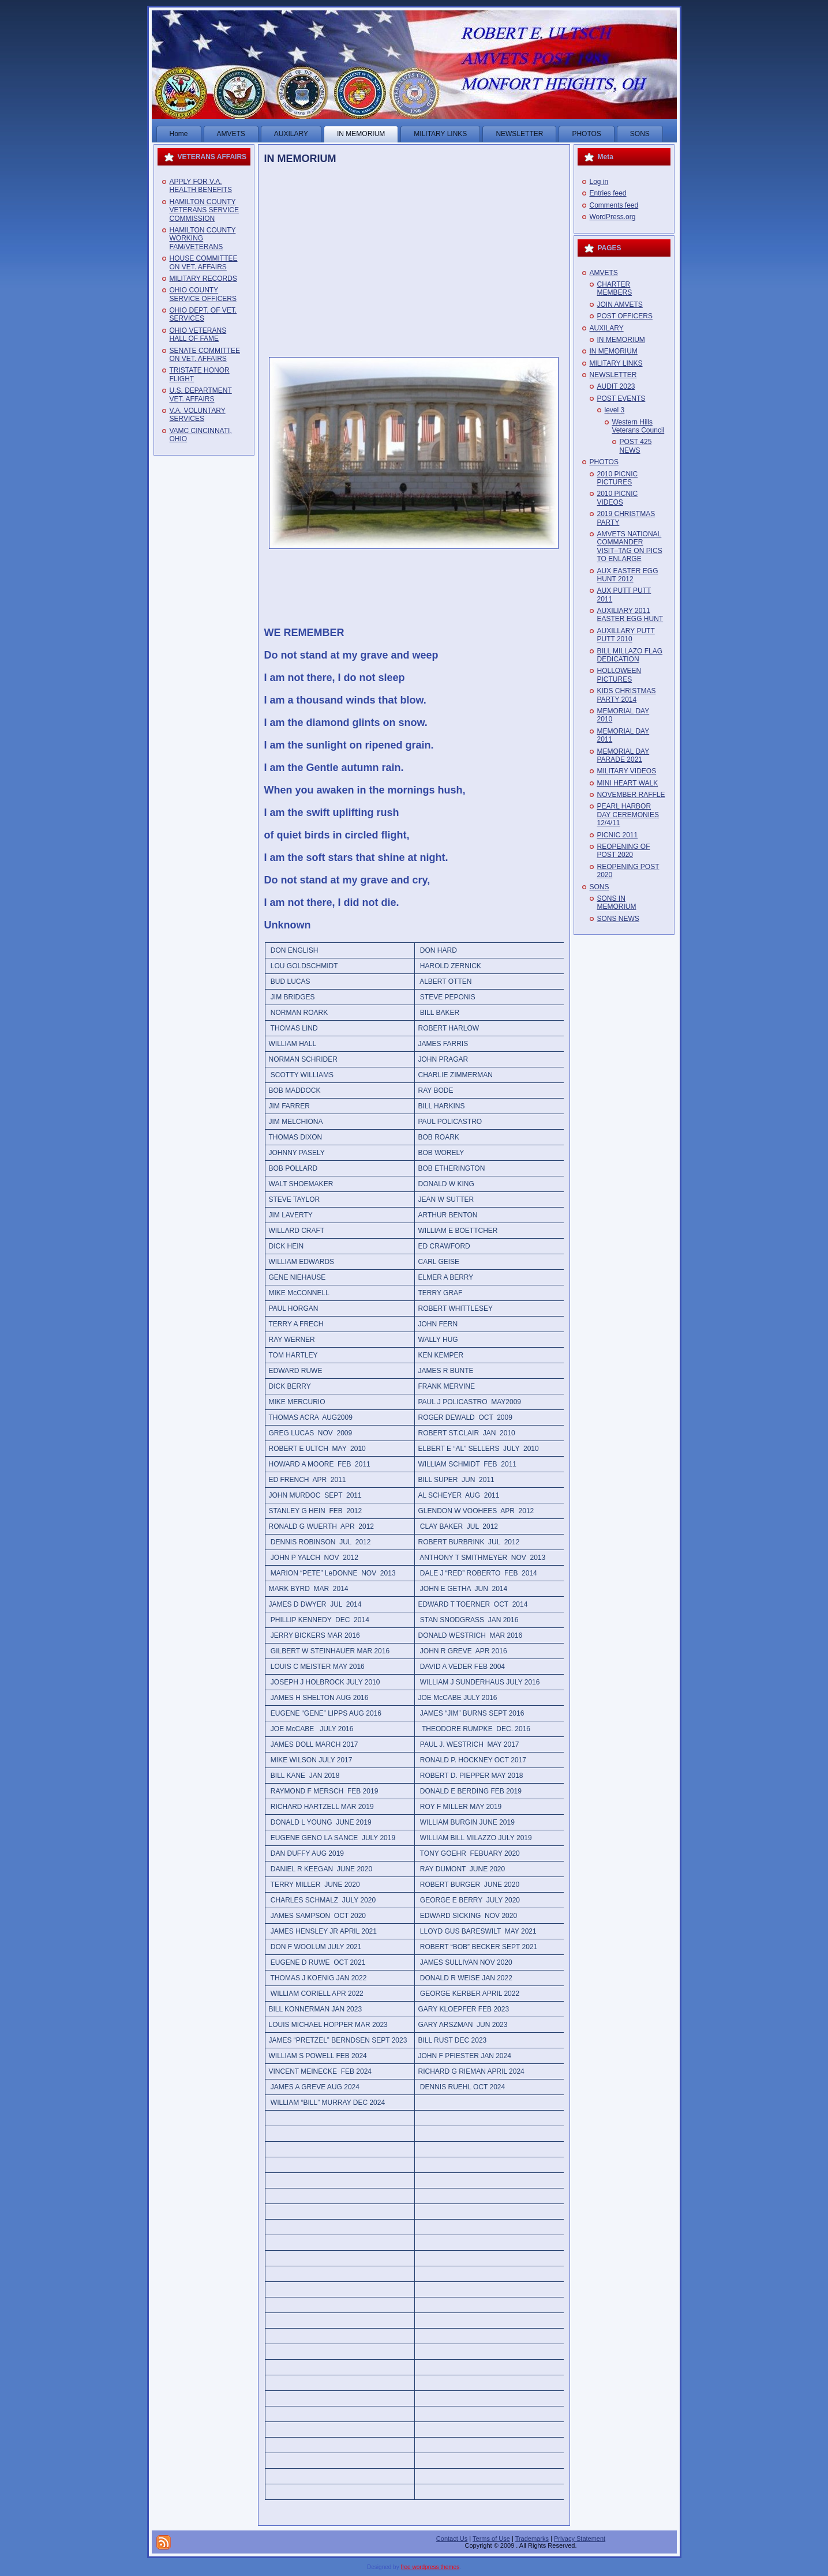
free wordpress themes (429, 2567)
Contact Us (451, 2538)
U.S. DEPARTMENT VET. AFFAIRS (201, 394)
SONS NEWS (618, 919)
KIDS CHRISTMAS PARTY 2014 (626, 695)
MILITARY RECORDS (203, 278)
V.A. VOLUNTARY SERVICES (198, 415)
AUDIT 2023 (616, 386)
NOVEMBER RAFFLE (631, 795)
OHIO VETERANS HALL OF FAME (198, 334)
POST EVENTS (621, 398)
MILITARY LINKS (616, 363)
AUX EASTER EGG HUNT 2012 (627, 575)
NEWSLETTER (613, 375)
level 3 (615, 410)
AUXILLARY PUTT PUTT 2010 (626, 635)
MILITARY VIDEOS (627, 771)
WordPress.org (613, 217)
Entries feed (608, 193)
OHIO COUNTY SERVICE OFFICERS (203, 294)
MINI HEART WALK (627, 783)
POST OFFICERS (625, 316)
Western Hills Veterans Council (638, 426)
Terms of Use (491, 2538)
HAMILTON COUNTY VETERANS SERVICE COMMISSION (204, 210)
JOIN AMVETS (620, 304)
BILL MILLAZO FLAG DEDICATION (630, 655)
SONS (599, 887)
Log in (599, 182)
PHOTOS (604, 462)
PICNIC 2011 (617, 835)
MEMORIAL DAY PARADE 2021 (623, 755)
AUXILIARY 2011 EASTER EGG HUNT (630, 615)
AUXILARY (607, 328)
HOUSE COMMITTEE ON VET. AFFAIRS (204, 262)
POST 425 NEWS (636, 446)
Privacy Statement (579, 2538)
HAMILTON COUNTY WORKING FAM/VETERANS (203, 238)
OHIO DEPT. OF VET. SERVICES (203, 314)
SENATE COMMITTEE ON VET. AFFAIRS (205, 355)
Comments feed (614, 205)
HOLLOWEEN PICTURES (619, 675)
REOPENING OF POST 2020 (623, 851)
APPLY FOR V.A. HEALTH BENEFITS (201, 186)
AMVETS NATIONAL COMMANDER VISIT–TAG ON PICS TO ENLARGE (629, 546)
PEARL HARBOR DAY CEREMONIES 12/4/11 (628, 814)
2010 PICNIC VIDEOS (617, 498)
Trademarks (532, 2538)
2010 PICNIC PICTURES (617, 478)
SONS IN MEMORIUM (616, 902)
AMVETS (604, 273)
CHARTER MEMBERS (614, 288)
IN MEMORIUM (300, 158)
